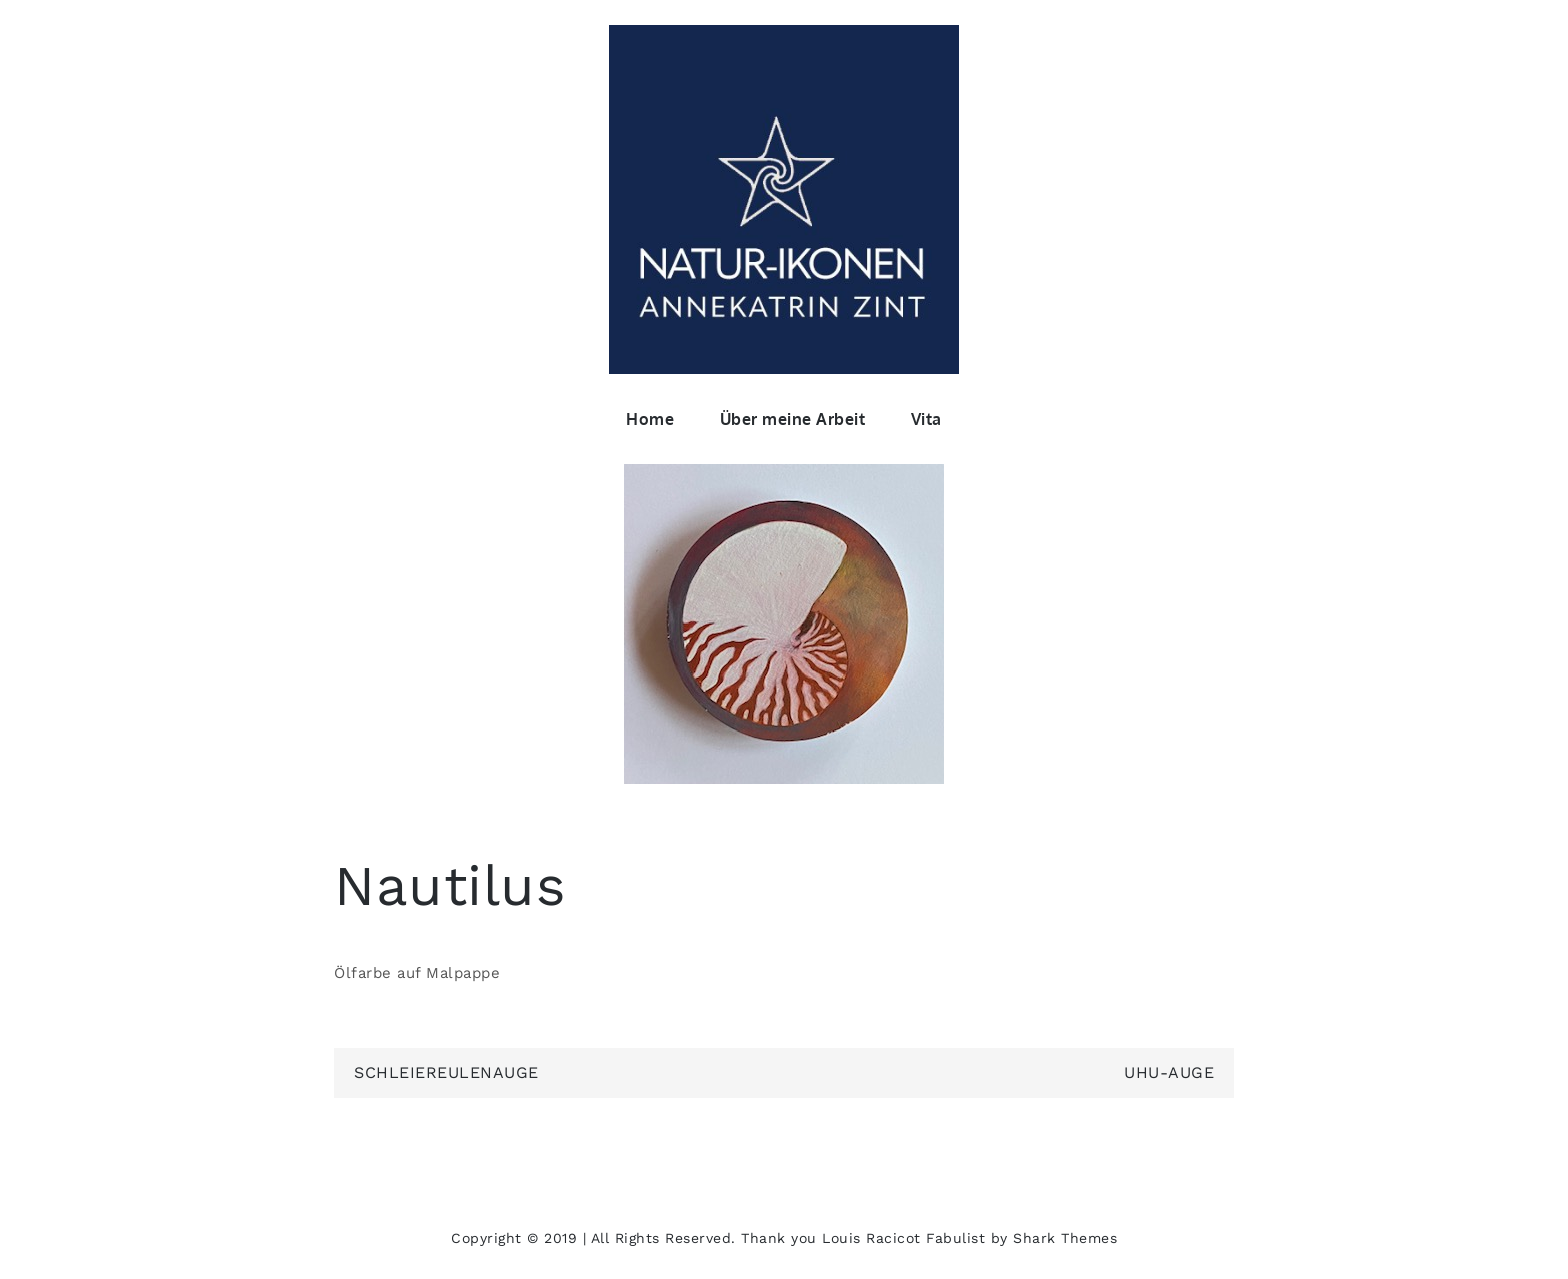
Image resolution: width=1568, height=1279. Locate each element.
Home (650, 419)
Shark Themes (1065, 1238)
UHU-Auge (1169, 1072)
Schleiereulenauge (446, 1072)
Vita (926, 419)
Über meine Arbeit (793, 419)
